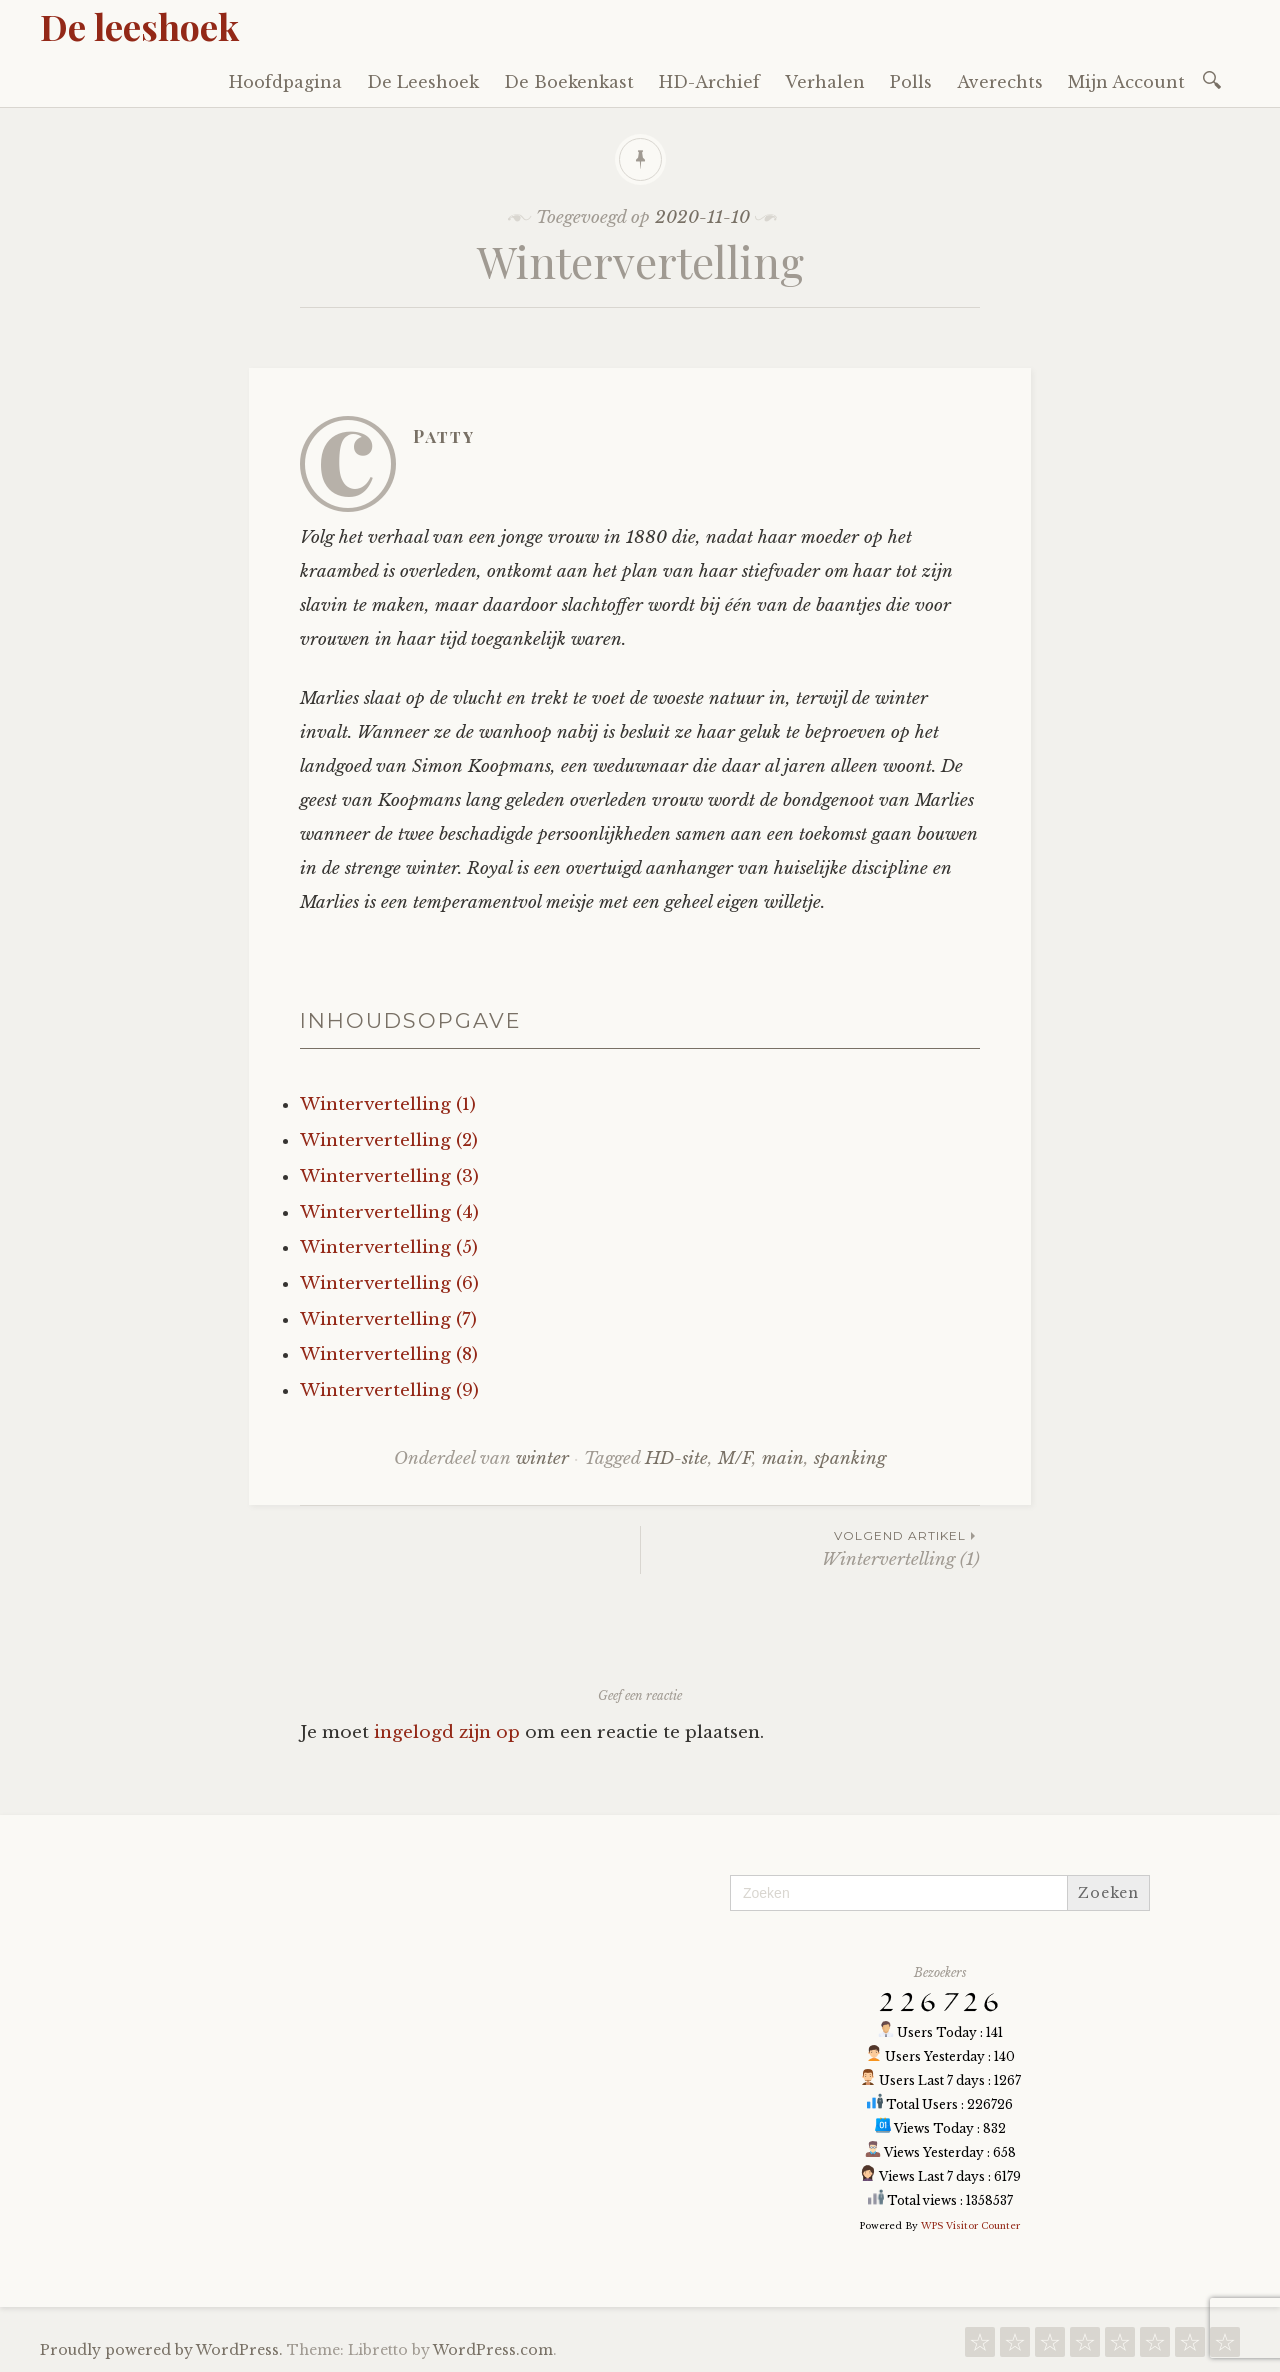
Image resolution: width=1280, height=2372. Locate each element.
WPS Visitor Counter (970, 2225)
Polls (911, 82)
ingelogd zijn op (447, 1732)
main (783, 1458)
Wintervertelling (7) (388, 1319)
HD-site (676, 1458)
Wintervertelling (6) (389, 1283)
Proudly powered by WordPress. (161, 2350)
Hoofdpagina (285, 82)
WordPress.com (493, 2350)
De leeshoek (139, 26)
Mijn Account (1126, 82)
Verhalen (825, 82)
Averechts (1000, 82)
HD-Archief (709, 82)
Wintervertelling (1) (388, 1104)
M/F (735, 1458)
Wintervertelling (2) (389, 1140)
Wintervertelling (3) (389, 1176)
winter (542, 1458)
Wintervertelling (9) (389, 1390)
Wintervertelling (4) (389, 1212)
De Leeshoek (423, 82)
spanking (850, 1458)
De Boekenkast (569, 82)
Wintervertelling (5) (389, 1247)
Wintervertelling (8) (389, 1354)
